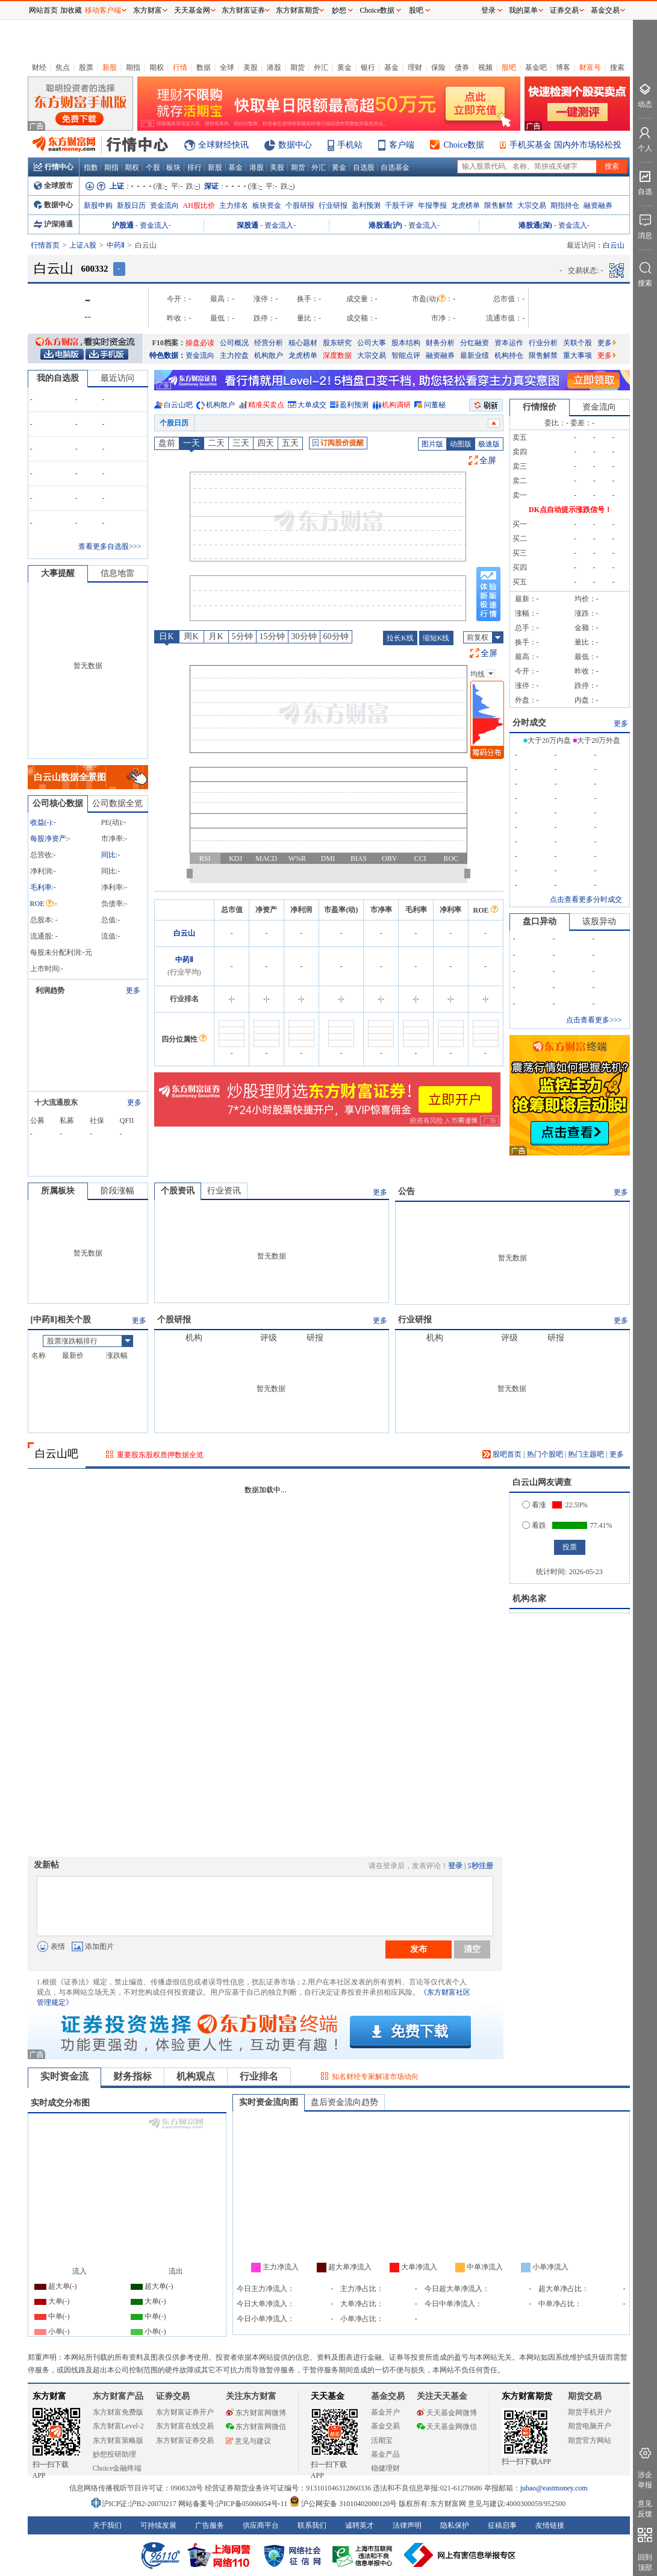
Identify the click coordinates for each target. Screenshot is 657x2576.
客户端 (401, 144)
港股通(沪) (385, 225)
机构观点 (195, 2076)
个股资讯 (178, 1190)
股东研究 (337, 343)
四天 (265, 443)
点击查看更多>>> (593, 1020)
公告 (406, 1191)
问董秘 (435, 405)
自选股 (364, 167)
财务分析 (440, 343)
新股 (109, 67)
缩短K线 (436, 638)
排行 (194, 167)
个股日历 (174, 423)
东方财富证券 (243, 10)
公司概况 (234, 343)
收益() (41, 822)
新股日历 (131, 205)
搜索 (617, 67)
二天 (216, 443)
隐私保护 (454, 2525)
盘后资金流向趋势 (344, 2102)
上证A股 (82, 245)
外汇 (321, 67)
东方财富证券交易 (185, 2440)
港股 (274, 67)
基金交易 (385, 2426)
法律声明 (407, 2525)
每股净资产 (48, 838)
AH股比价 (199, 205)
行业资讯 (224, 1190)
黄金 (344, 67)
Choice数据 (464, 144)
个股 (153, 167)
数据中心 (295, 144)
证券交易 (564, 10)
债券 (462, 67)
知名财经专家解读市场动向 (375, 2076)
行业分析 (543, 343)
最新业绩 (474, 355)
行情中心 (53, 167)
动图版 (461, 444)
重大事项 (577, 355)
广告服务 (209, 2525)
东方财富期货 (527, 2396)
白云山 (184, 933)
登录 (455, 1866)
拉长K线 (400, 638)
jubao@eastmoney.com (554, 2488)
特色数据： (167, 355)
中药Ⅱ (116, 245)
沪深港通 (53, 224)
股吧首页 (502, 1454)
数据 (203, 67)
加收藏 (71, 10)
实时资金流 (64, 2076)
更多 (606, 343)
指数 (91, 167)
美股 (250, 67)
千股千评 (399, 205)
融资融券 (598, 205)
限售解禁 (498, 205)
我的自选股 (58, 378)
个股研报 (299, 205)
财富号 (590, 67)
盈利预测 (366, 205)
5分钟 (242, 636)
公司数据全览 (117, 803)
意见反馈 (645, 2508)
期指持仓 (564, 205)
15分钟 (272, 636)
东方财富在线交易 (185, 2426)
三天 (240, 443)
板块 (173, 167)
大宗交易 (531, 205)
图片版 (432, 444)
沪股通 (123, 225)
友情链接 (549, 2525)
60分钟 (336, 636)
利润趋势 (50, 990)
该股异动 (599, 921)
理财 (415, 67)
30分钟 (304, 636)
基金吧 (536, 67)
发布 (418, 1949)
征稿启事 (502, 2525)
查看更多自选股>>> (109, 546)
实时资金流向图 (268, 2102)
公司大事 (371, 343)
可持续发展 (158, 2525)
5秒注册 (480, 1866)
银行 (368, 67)
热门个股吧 (545, 1454)
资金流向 (164, 205)
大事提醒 (58, 573)
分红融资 (474, 343)
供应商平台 (261, 2525)
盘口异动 (539, 921)
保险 (438, 67)
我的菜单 (523, 10)
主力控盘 (234, 355)
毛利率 (41, 887)
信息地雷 (117, 573)
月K (215, 636)
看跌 (534, 1525)
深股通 (247, 225)
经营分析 (268, 343)
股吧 (509, 67)
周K (191, 636)
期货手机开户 (589, 2412)
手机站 (350, 144)
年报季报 (432, 205)
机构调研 (396, 405)
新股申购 (98, 205)
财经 (39, 67)
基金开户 (385, 2412)
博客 (563, 67)
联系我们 (311, 2525)
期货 (297, 67)
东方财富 (49, 2396)
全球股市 (53, 185)
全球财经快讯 (223, 144)
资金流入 (154, 225)
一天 (191, 443)
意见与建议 (248, 2441)
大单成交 (311, 405)
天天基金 (327, 2396)
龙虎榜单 (465, 205)
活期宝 (382, 2440)
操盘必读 (199, 343)
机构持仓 (508, 355)
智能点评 (405, 355)
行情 (180, 67)
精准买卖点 (266, 405)
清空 (472, 1949)
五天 (290, 443)
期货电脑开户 (589, 2426)
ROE (41, 903)
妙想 (339, 10)
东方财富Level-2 (118, 2426)
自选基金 (395, 167)
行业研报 (333, 205)
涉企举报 (645, 2480)
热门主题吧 (586, 1454)
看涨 (534, 1505)
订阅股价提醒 (338, 443)
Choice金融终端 (117, 2468)
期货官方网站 (589, 2440)
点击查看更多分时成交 (586, 899)
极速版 (489, 444)
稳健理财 (385, 2468)
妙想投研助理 (114, 2454)
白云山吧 (178, 405)
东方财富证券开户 (185, 2412)
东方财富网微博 (256, 2413)
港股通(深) (535, 225)
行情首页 (45, 245)
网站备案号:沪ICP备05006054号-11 (234, 2503)
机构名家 (529, 1598)
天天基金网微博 (447, 2413)
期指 (133, 67)
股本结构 (405, 343)
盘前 (166, 443)
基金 (391, 67)
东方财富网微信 (256, 2426)
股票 (86, 67)
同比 (108, 855)
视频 (485, 67)
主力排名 (233, 205)
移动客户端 (103, 10)
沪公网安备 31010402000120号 (343, 2503)
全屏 (487, 460)
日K (166, 636)
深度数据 (337, 355)
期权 (156, 67)
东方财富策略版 (118, 2440)
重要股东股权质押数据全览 (160, 1455)
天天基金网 (192, 10)
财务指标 (132, 2076)
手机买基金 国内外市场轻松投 (565, 144)
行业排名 (259, 2076)
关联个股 (577, 343)
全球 (227, 67)
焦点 (62, 67)
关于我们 (107, 2525)
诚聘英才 (359, 2525)
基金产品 (385, 2454)
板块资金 (266, 205)
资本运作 (508, 343)
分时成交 (529, 722)
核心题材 (302, 343)
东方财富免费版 (118, 2412)
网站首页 (43, 10)
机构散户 (268, 355)
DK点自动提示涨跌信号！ (570, 509)
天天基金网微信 (447, 2426)
